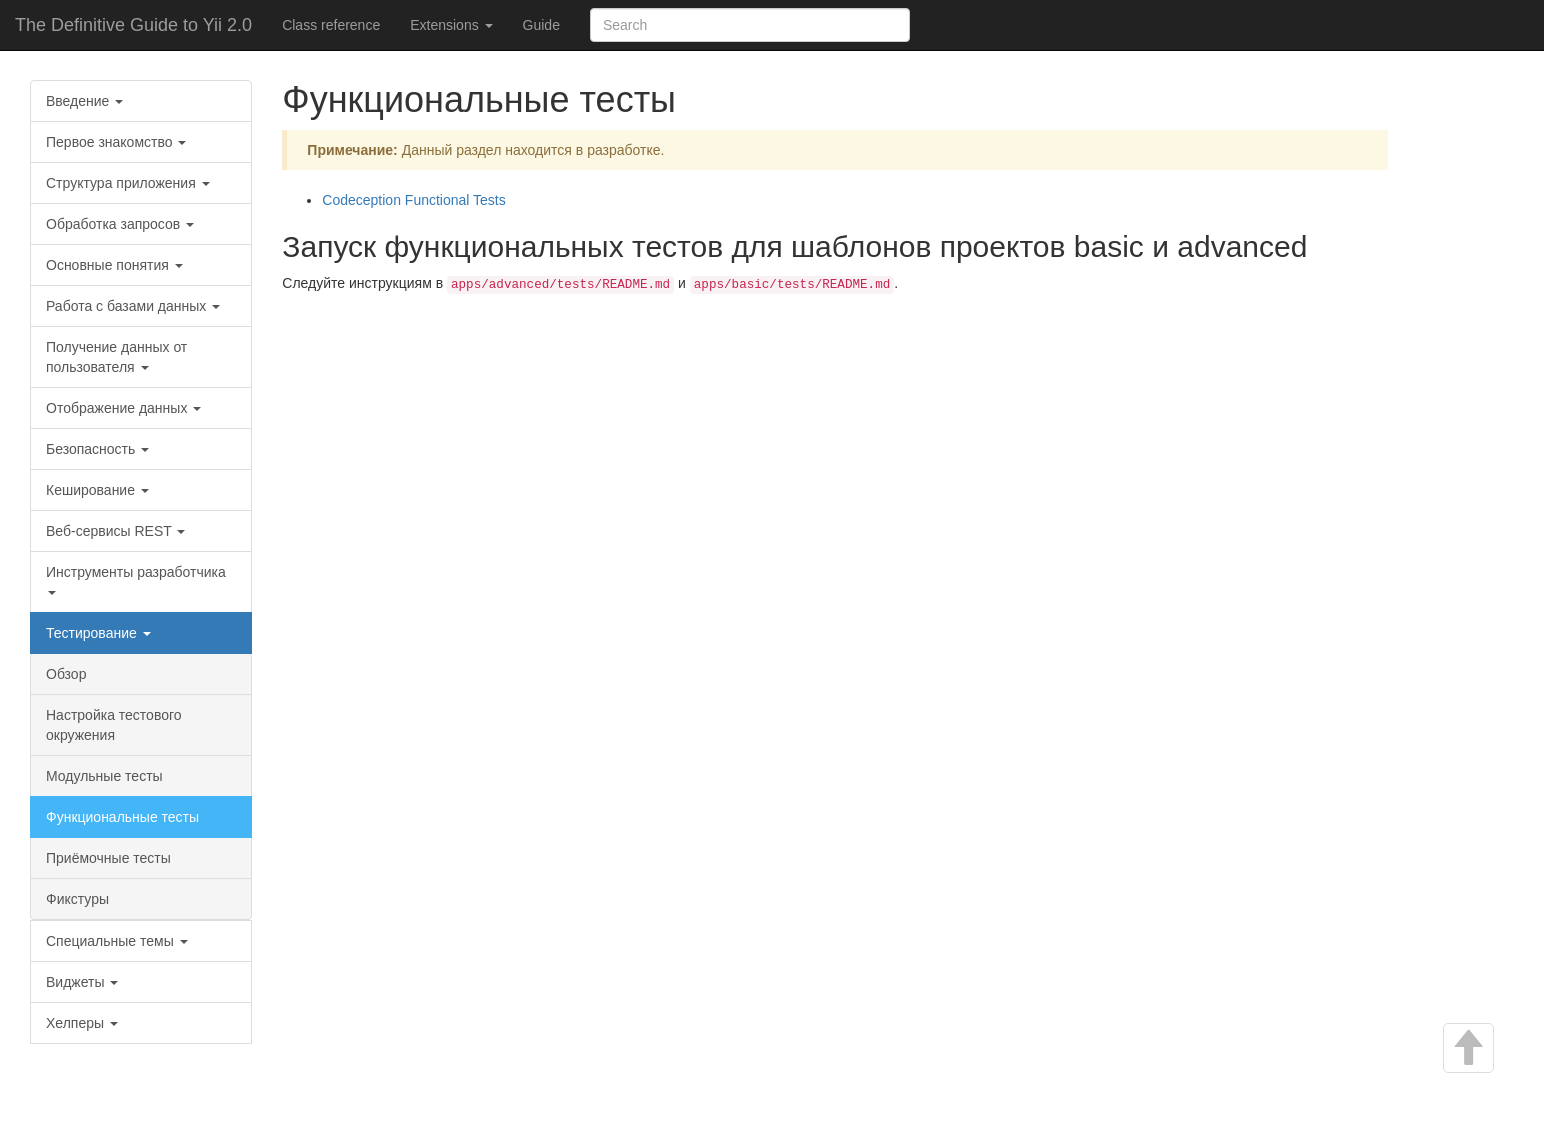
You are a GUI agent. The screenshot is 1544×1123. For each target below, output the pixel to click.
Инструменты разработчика (136, 579)
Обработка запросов (120, 224)
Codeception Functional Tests (413, 200)
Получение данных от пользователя (116, 357)
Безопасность (97, 449)
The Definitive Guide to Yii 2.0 (133, 25)
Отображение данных (123, 408)
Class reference (331, 25)
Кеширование (97, 490)
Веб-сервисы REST (115, 531)
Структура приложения (128, 183)
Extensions (451, 25)
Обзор (66, 674)
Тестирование (98, 633)
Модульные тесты (104, 776)
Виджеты (82, 982)
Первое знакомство (116, 142)
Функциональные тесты (122, 817)
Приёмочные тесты (108, 858)
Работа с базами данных (133, 306)
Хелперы (82, 1023)
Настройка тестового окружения (114, 725)
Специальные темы (117, 941)
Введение (84, 101)
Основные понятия (114, 265)
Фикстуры (77, 899)
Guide (541, 25)
